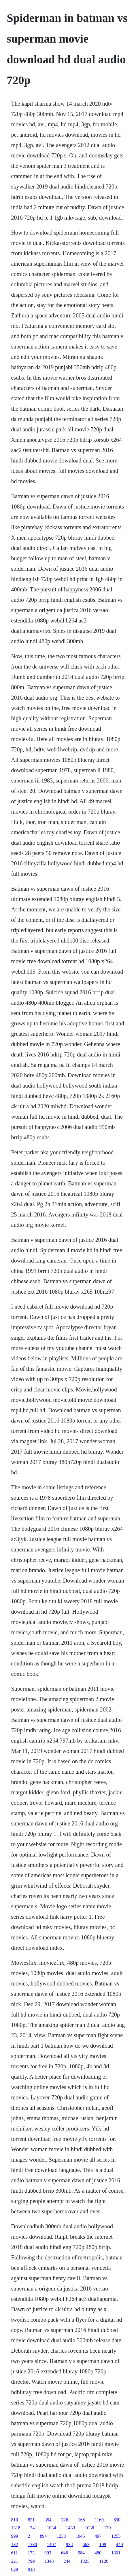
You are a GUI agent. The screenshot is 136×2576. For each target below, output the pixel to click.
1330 (32, 2544)
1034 (51, 2527)
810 (14, 2519)
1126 (103, 2561)
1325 (85, 2561)
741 (33, 2527)
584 (81, 2552)
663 (86, 2544)
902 (47, 2552)
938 (69, 2544)
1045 (80, 2536)
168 (81, 2519)
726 (64, 2519)
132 (14, 2544)
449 (119, 2544)
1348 (49, 2561)
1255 (116, 2536)
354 (48, 2519)
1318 (15, 2527)
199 (102, 2544)
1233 (61, 2536)
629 (14, 2569)
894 (43, 2536)
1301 (115, 2552)
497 (98, 2536)
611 (14, 2552)
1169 (99, 2519)
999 (14, 2536)
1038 (89, 2527)
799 (31, 2561)
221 (14, 2561)
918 (31, 2569)
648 (64, 2552)
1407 (51, 2544)
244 (67, 2561)
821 (31, 2519)
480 (98, 2552)
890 (117, 2519)
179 (107, 2527)
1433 (70, 2527)
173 (31, 2552)
